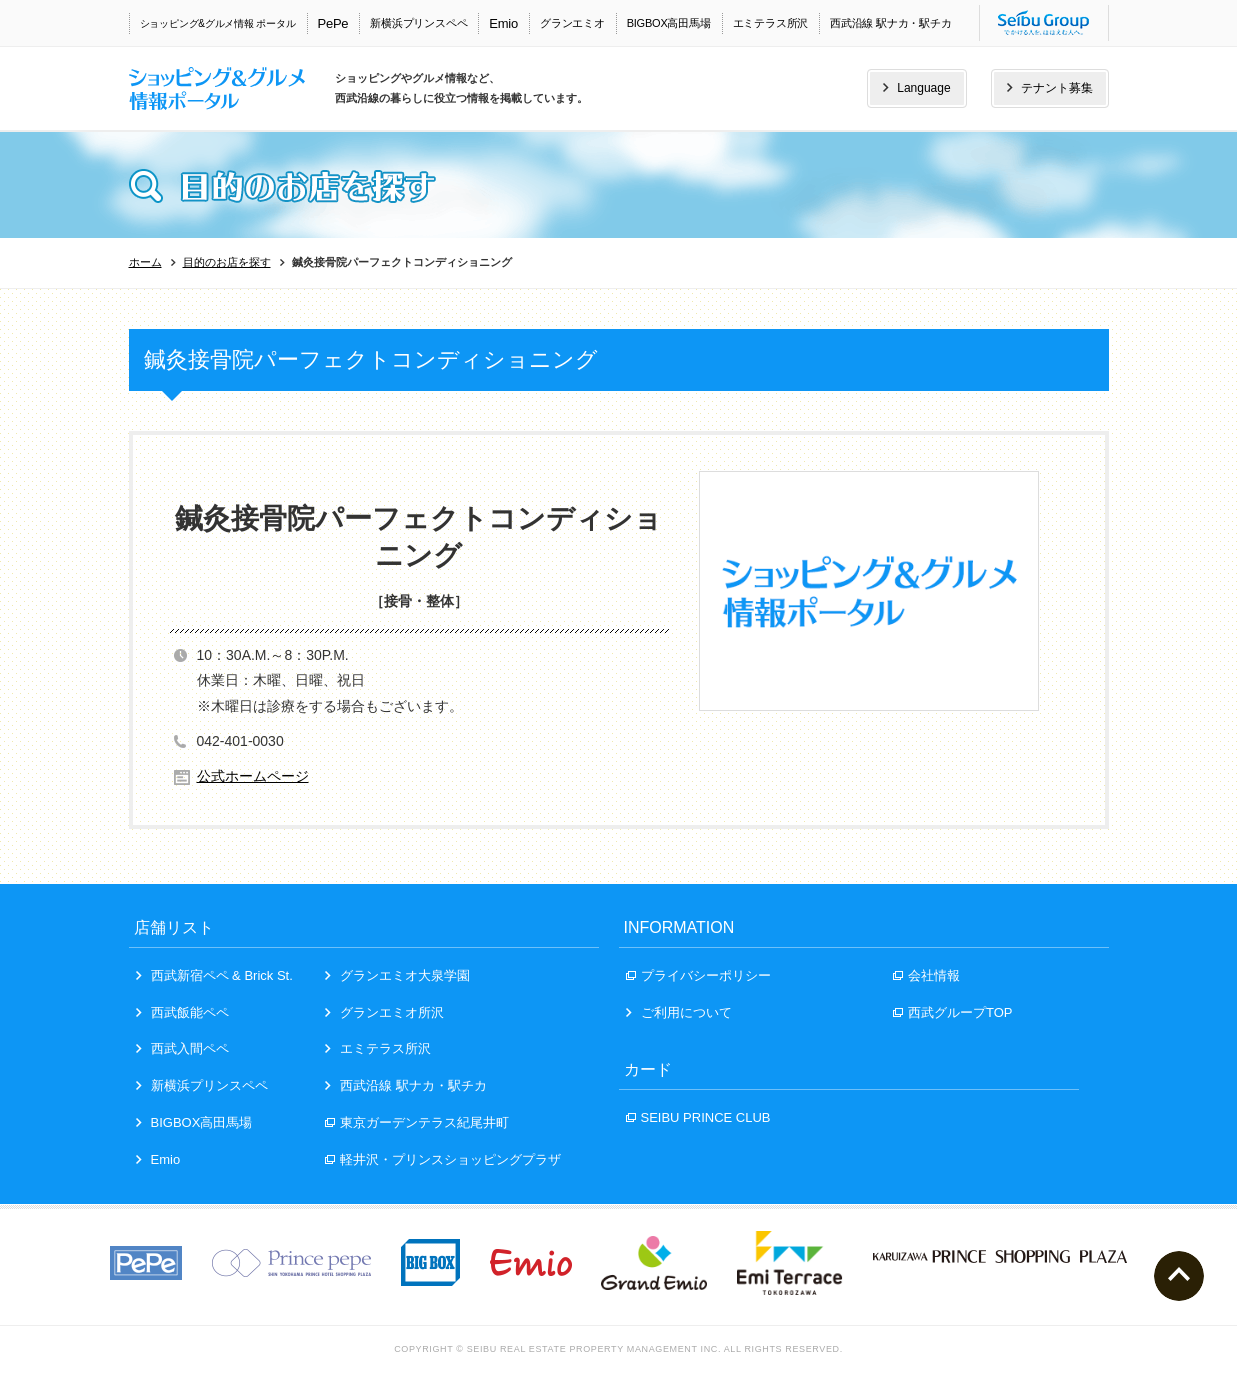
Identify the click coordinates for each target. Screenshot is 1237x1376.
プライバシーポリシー (698, 975)
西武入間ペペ (182, 1048)
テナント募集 (1050, 88)
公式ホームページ (253, 776)
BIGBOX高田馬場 (669, 23)
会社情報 (926, 975)
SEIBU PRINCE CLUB (698, 1117)
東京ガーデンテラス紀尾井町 (417, 1122)
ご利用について (679, 1012)
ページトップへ (1179, 1276)
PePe (333, 23)
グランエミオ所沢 (384, 1012)
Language (916, 88)
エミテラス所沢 (770, 23)
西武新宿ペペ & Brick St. (214, 975)
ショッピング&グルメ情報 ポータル (218, 23)
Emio (503, 23)
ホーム (145, 262)
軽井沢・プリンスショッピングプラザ (443, 1159)
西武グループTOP (953, 1012)
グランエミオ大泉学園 (397, 975)
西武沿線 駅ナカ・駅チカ (890, 23)
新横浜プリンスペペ (418, 23)
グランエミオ (572, 23)
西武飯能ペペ (182, 1012)
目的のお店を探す (227, 262)
